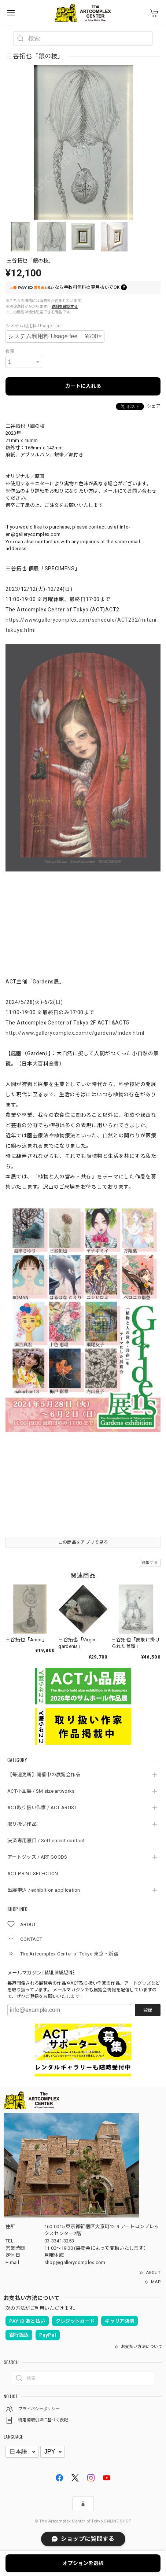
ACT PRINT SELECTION (32, 1873)
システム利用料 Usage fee (32, 325)
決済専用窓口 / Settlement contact (46, 1840)
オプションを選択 (83, 2563)
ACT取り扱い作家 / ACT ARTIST (42, 1807)
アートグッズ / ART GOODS (37, 1857)
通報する (149, 1562)
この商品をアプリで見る (83, 1542)
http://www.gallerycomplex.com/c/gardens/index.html (74, 1033)
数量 (10, 351)
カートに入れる (83, 386)
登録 (147, 2010)
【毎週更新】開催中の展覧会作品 (46, 1774)
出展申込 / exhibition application (43, 1890)
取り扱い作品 (22, 1824)
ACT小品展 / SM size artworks (41, 1791)
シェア (154, 406)
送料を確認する (65, 306)
